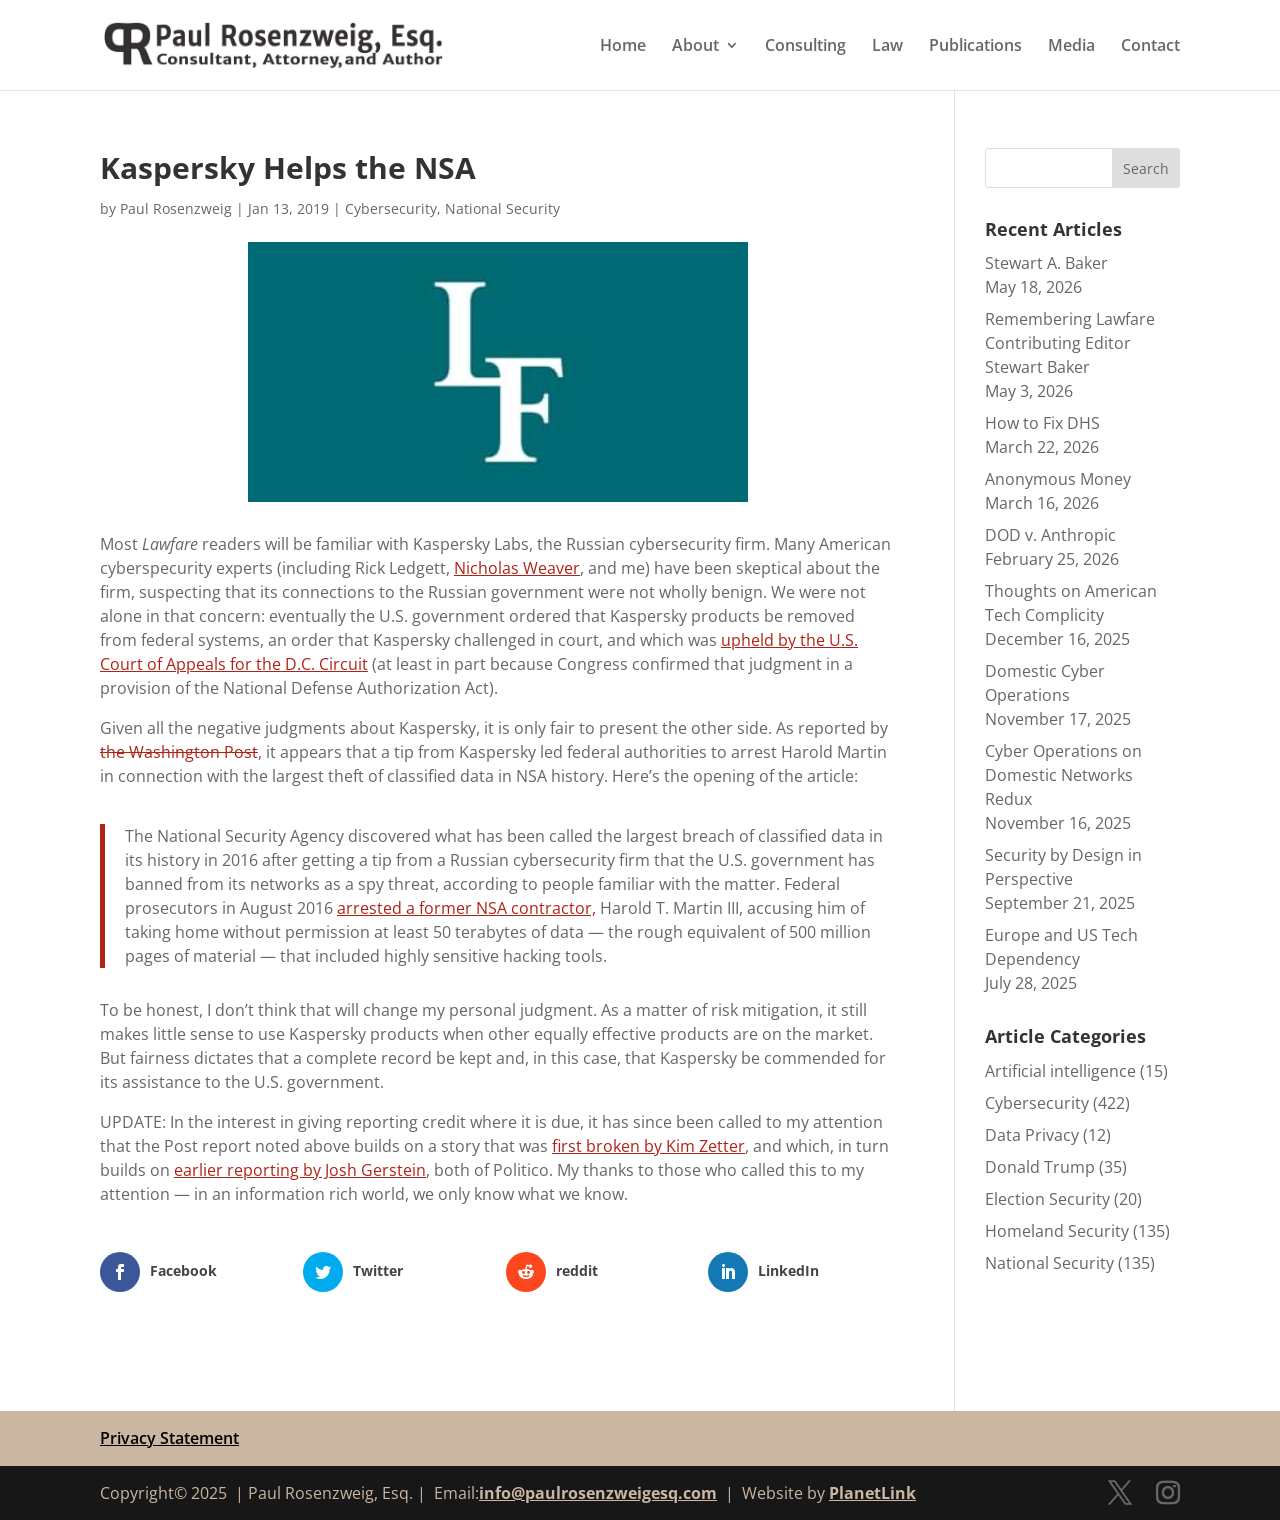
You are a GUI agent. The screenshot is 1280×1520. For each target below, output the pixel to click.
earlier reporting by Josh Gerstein (300, 1170)
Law (887, 47)
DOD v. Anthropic (1050, 535)
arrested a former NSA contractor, (466, 908)
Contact (1150, 47)
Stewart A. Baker (1046, 263)
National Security (502, 208)
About (695, 47)
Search (1146, 168)
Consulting (805, 47)
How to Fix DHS (1042, 423)
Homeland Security (1057, 1231)
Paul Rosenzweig (176, 208)
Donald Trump (1040, 1167)
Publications (975, 47)
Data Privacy (1032, 1135)
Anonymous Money (1058, 479)
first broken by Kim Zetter (648, 1146)
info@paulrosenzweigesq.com (598, 1493)
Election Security (1047, 1199)
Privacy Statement (169, 1438)
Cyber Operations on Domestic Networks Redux (1063, 775)
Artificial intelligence (1060, 1071)
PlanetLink (872, 1493)
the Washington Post (179, 752)
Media (1071, 47)
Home (623, 47)
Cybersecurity (391, 208)
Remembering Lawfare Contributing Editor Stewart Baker (1070, 343)
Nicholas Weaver (517, 568)
